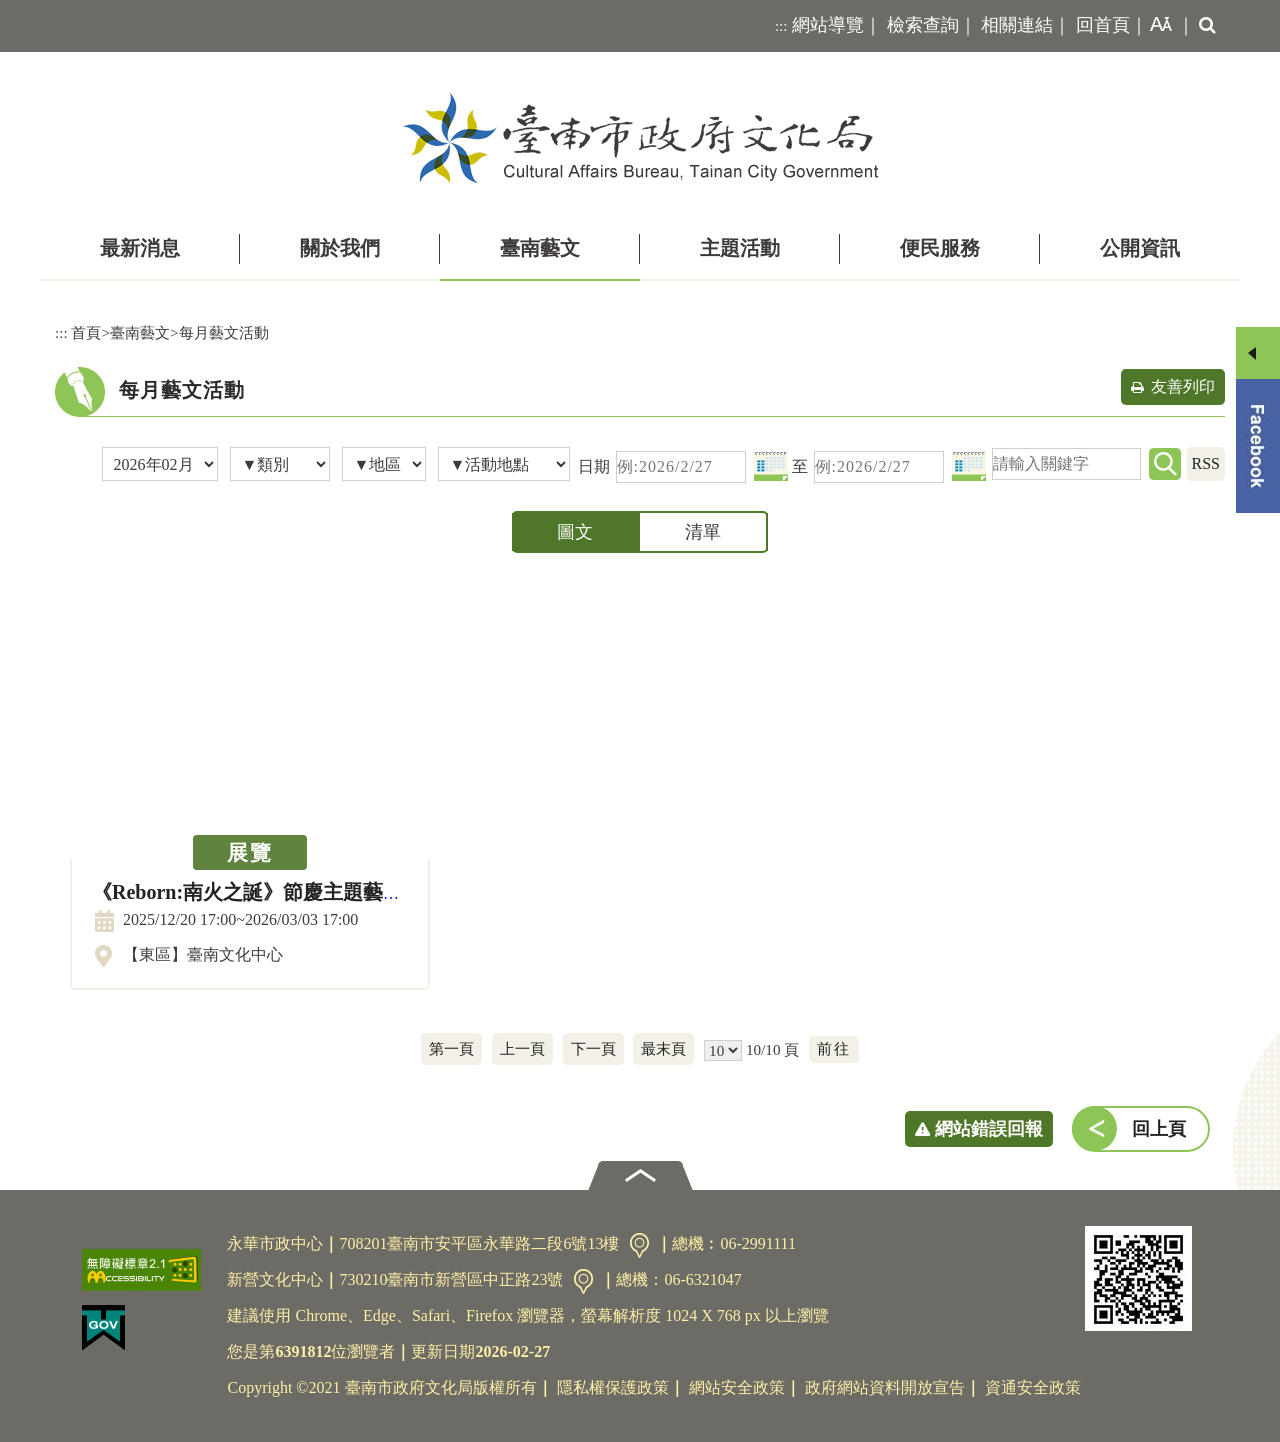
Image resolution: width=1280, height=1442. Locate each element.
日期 (594, 466)
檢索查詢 (923, 25)
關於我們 (340, 248)
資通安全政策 (1033, 1387)
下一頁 (593, 1048)
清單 (703, 532)
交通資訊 (639, 1245)
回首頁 (1103, 25)
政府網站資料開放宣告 (885, 1387)
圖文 (575, 532)
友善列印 (1183, 386)
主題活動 (740, 248)
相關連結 (1017, 25)
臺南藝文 (540, 248)
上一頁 (522, 1048)
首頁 (86, 332)
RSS (1206, 463)
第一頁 (451, 1048)
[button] (1157, 26)
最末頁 (663, 1048)
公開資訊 (1140, 248)
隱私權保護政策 (613, 1387)
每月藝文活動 (224, 332)
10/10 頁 (772, 1049)
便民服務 (940, 248)
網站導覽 (828, 25)
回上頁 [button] (1159, 1129)
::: (781, 26)
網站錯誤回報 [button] (989, 1129)
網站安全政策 (737, 1387)
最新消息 (140, 248)
